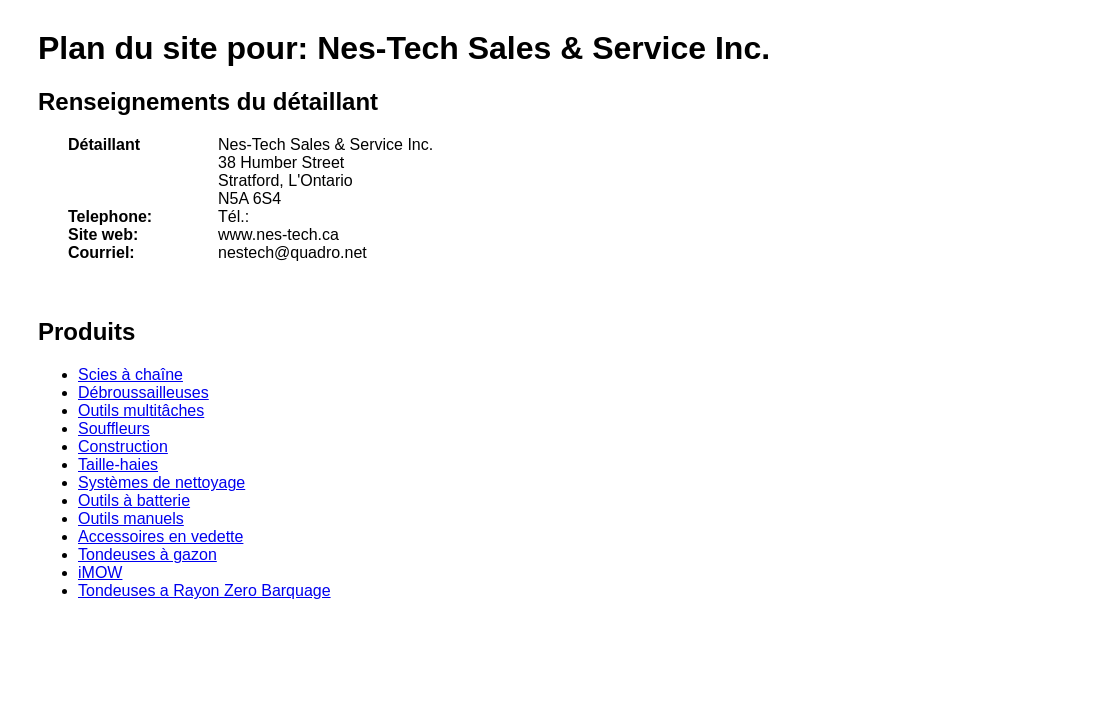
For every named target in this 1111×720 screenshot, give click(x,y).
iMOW (100, 572)
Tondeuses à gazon (147, 554)
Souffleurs (114, 428)
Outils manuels (131, 518)
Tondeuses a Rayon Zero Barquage (204, 590)
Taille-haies (118, 464)
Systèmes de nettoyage (161, 482)
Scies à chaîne (130, 374)
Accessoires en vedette (160, 536)
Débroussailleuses (143, 392)
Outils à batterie (134, 500)
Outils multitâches (141, 410)
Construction (123, 446)
